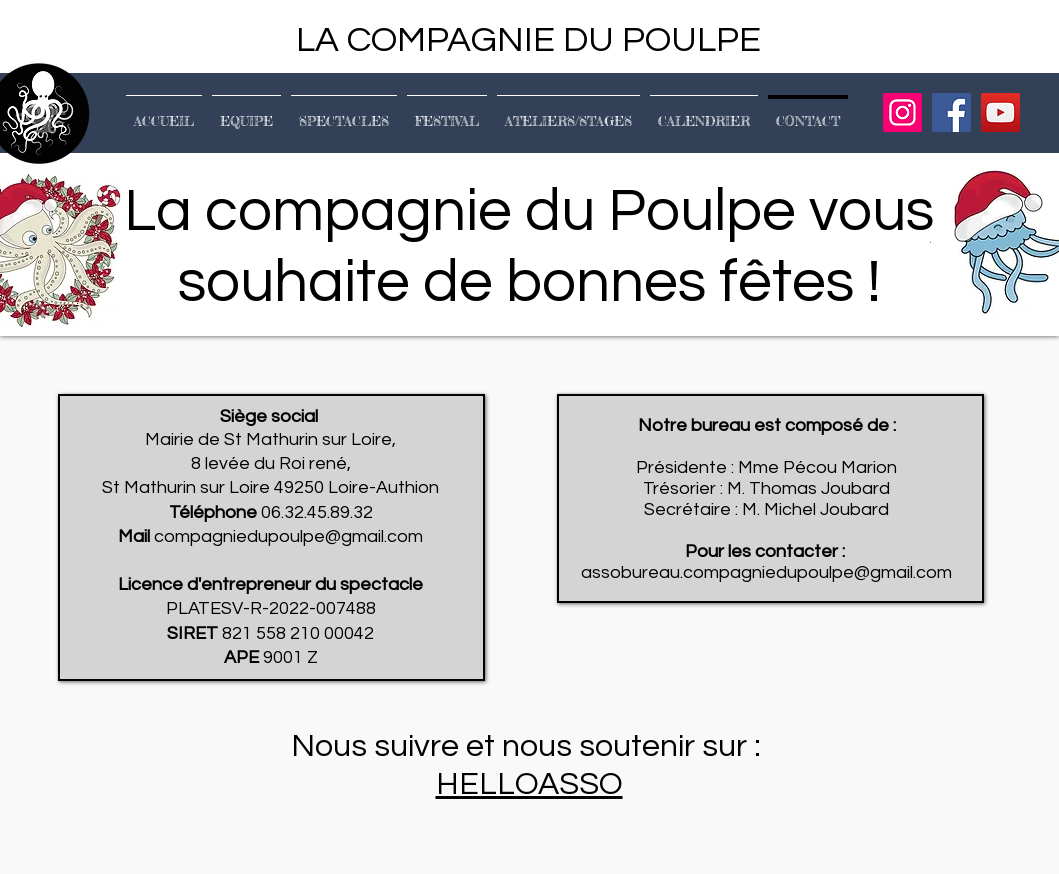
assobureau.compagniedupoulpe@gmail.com (766, 572)
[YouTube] (1000, 112)
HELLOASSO (529, 784)
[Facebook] (951, 112)
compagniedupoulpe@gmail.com (288, 536)
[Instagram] (902, 112)
